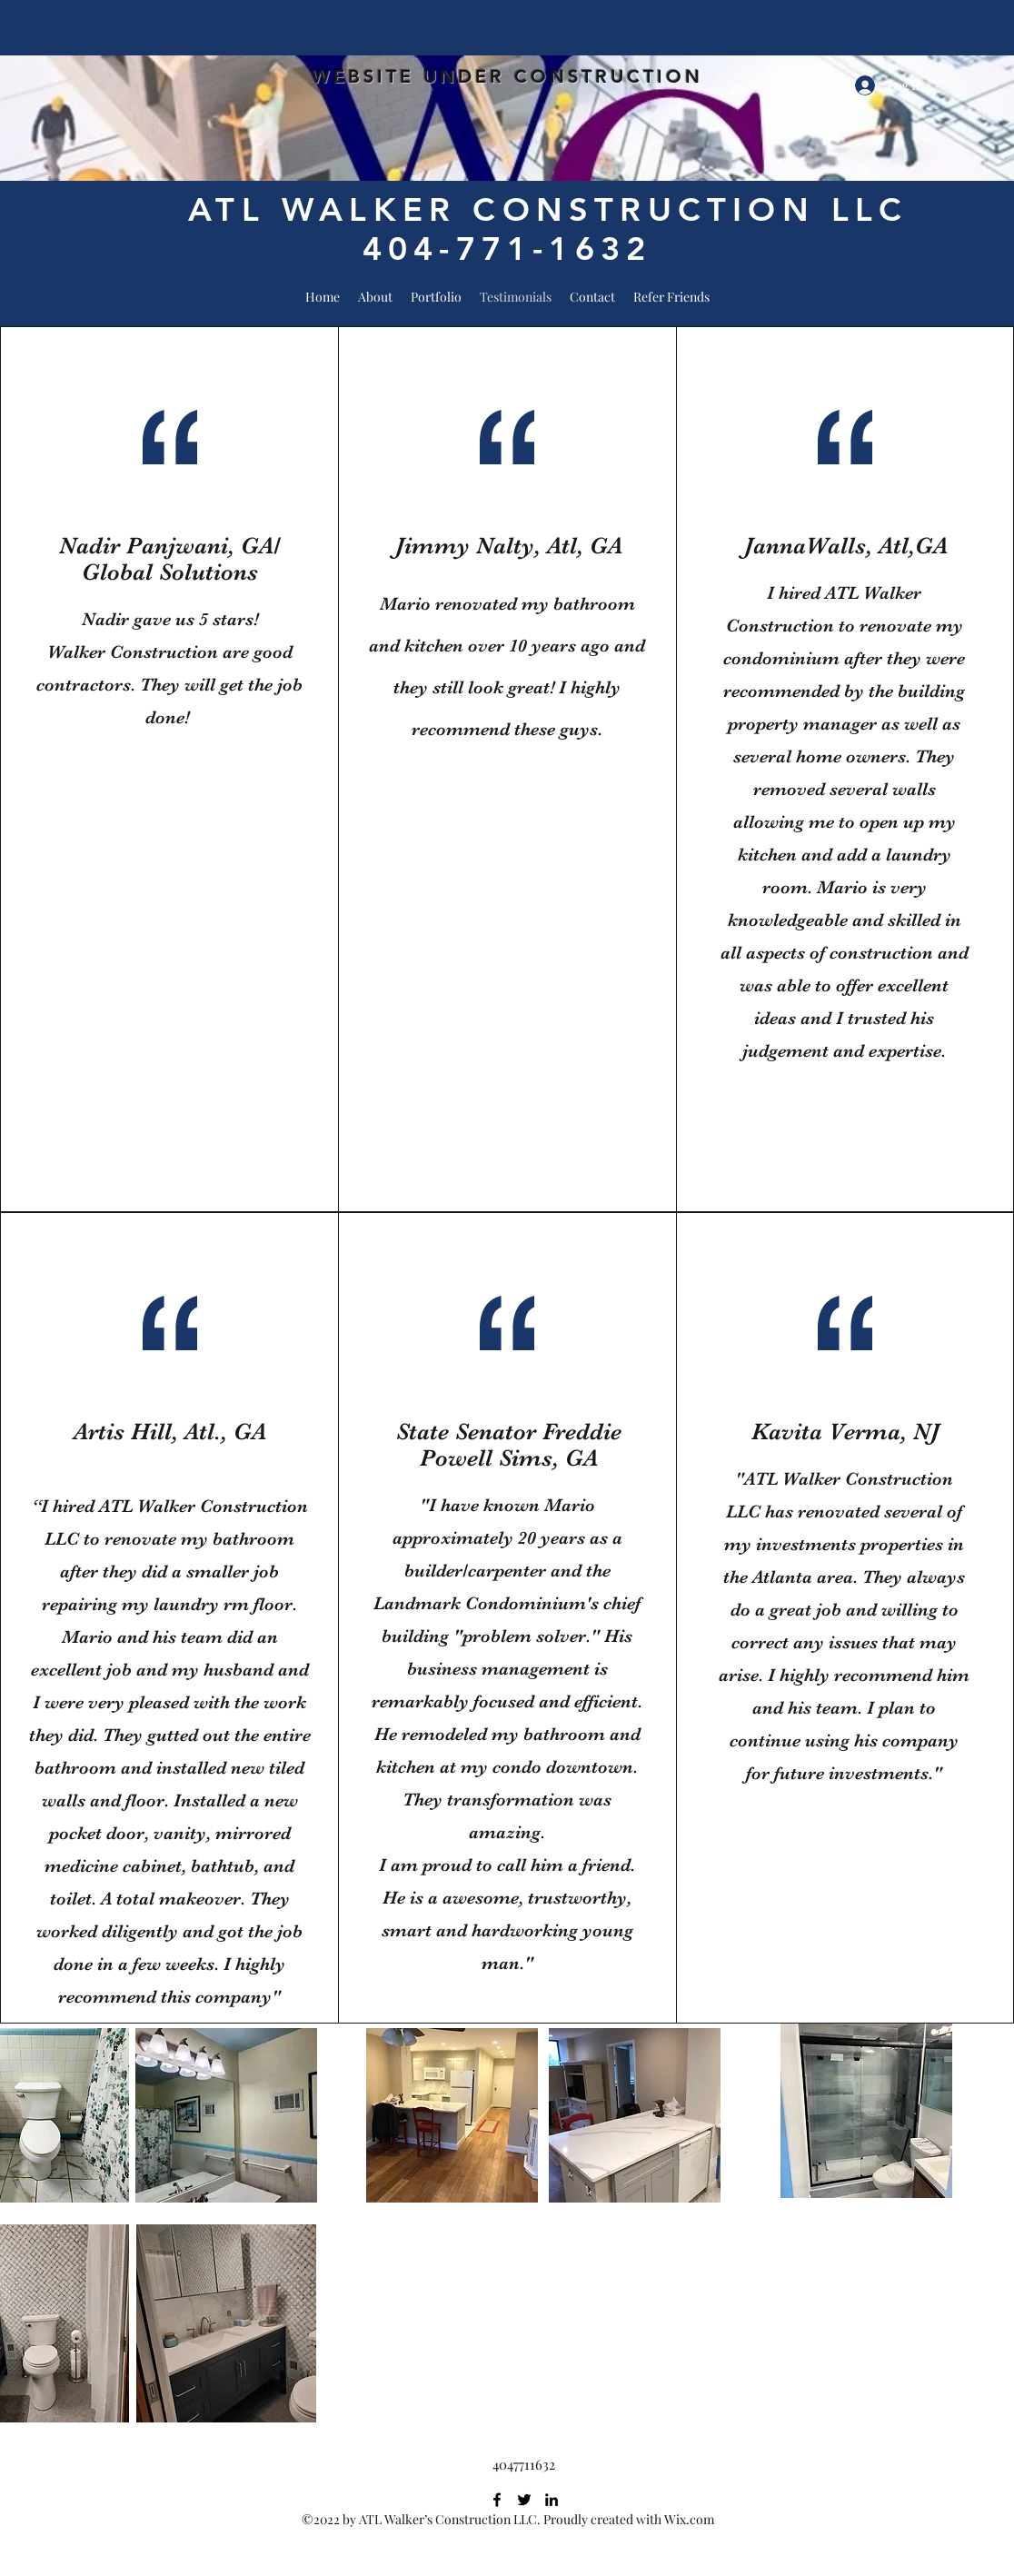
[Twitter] (524, 2500)
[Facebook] (497, 2500)
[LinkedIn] (551, 2500)
